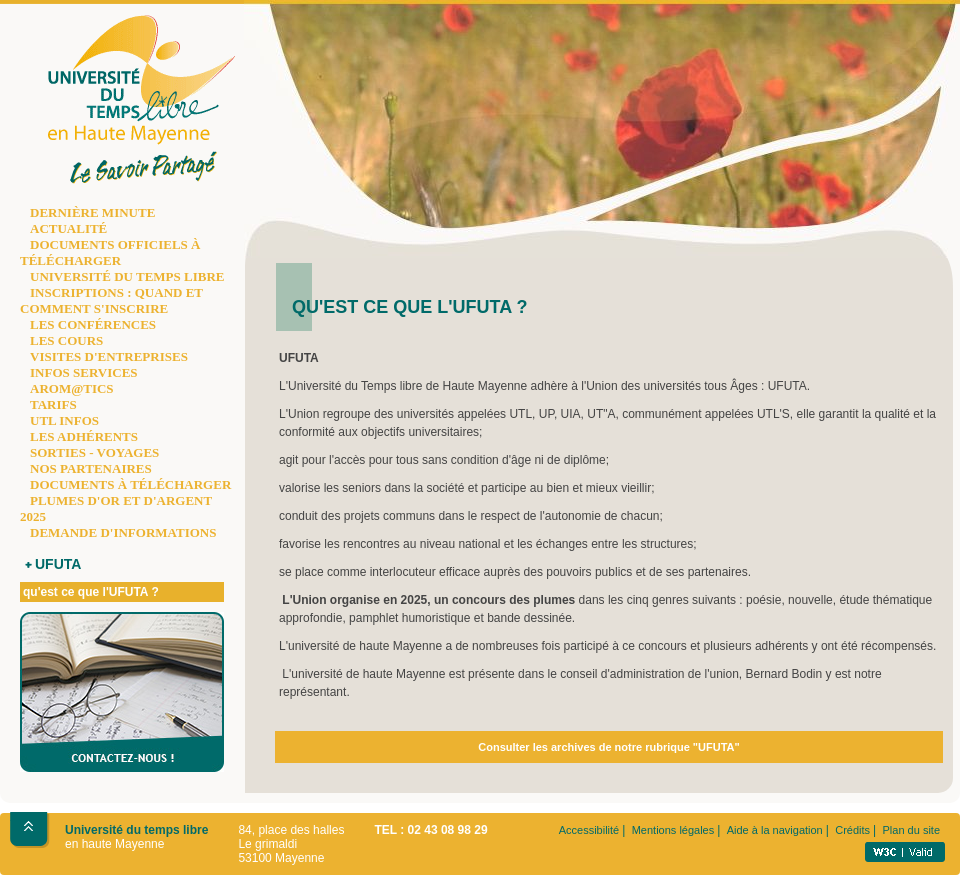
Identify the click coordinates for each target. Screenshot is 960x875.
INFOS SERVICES (84, 372)
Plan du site (911, 830)
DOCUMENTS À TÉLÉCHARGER (130, 484)
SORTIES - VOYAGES (94, 452)
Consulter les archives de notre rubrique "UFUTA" (608, 747)
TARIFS (53, 404)
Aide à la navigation (775, 830)
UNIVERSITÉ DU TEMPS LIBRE (127, 276)
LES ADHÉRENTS (84, 436)
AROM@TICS (72, 388)
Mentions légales (673, 830)
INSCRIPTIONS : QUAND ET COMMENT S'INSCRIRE (111, 300)
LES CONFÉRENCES (93, 324)
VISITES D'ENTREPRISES (109, 356)
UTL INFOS (64, 420)
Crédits (852, 830)
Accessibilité (589, 830)
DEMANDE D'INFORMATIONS (123, 532)
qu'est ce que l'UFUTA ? (91, 592)
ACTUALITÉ (68, 228)
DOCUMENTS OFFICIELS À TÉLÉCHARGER (110, 252)
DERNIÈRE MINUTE (92, 212)
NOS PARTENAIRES (91, 468)
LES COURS (66, 340)
